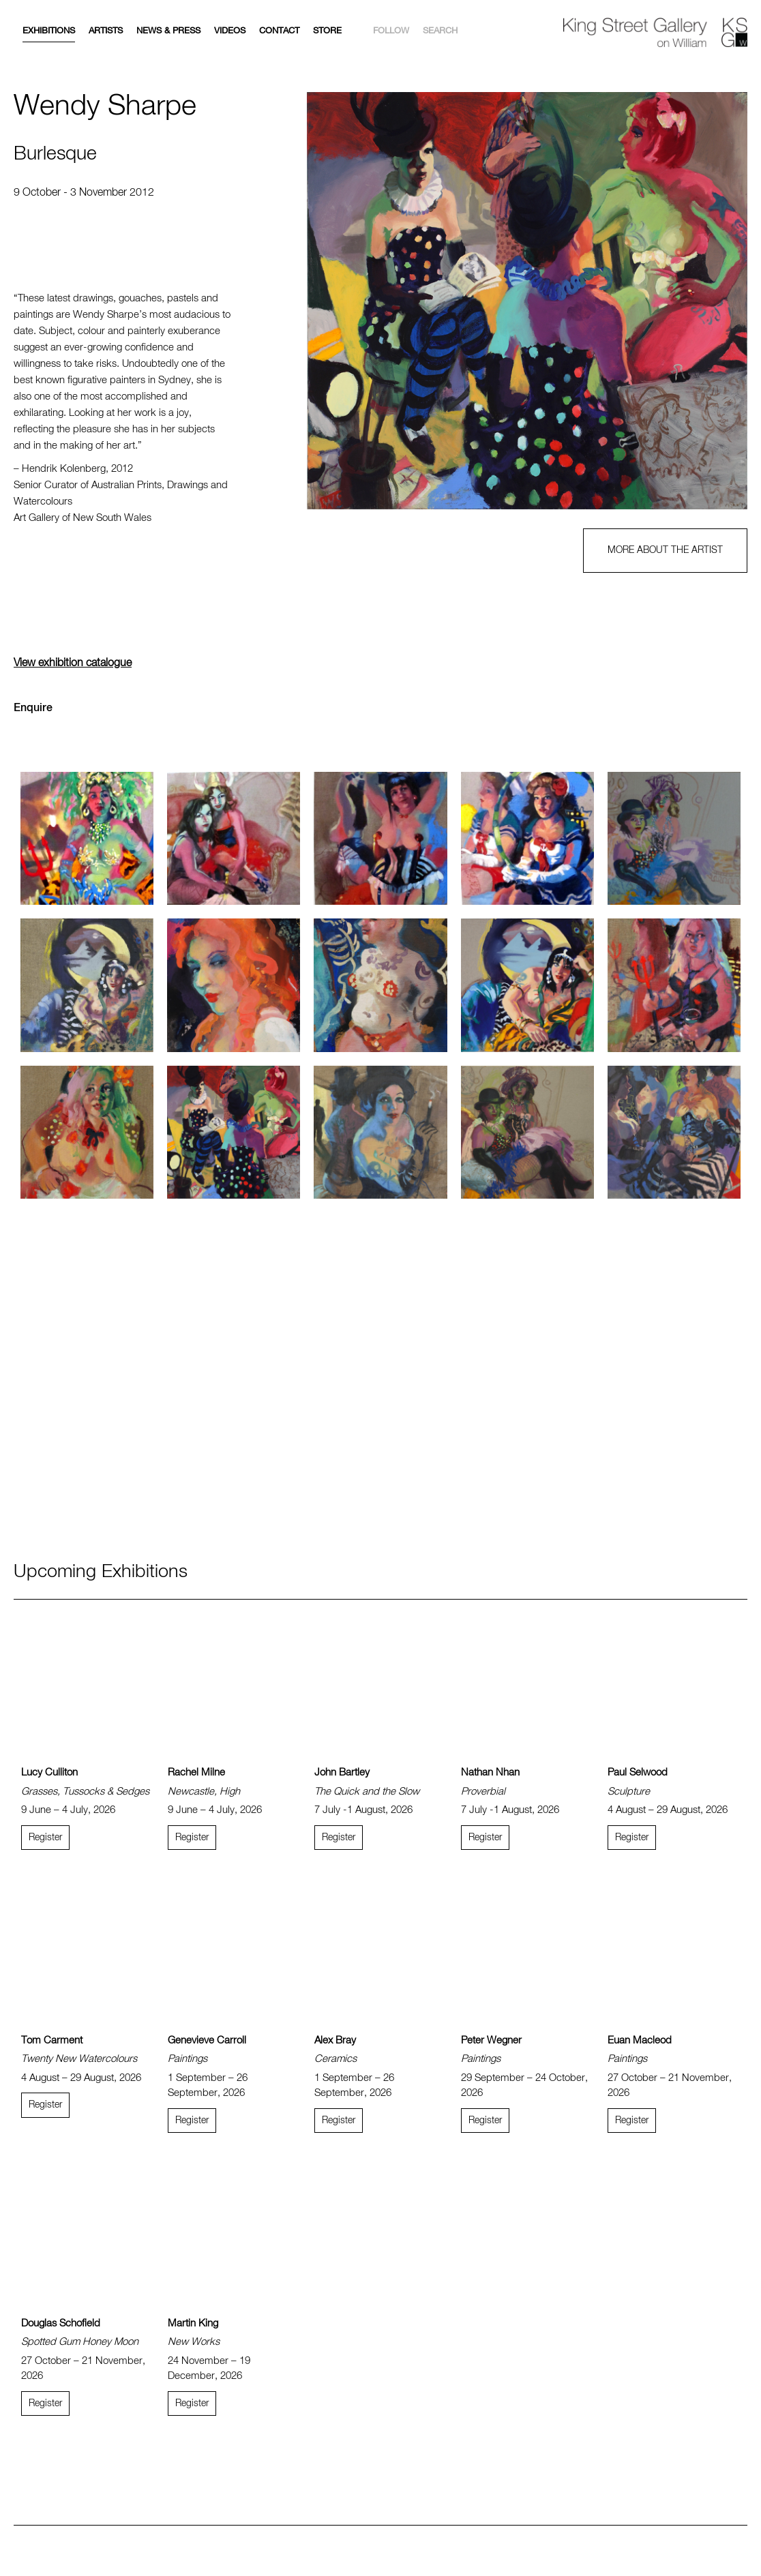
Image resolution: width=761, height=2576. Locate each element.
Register (45, 1837)
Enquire (33, 708)
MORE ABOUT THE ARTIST (665, 550)
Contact (279, 31)
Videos (229, 31)
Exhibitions (49, 31)
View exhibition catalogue (73, 663)
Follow (391, 31)
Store (327, 31)
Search (440, 31)
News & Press (168, 31)
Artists (106, 31)
